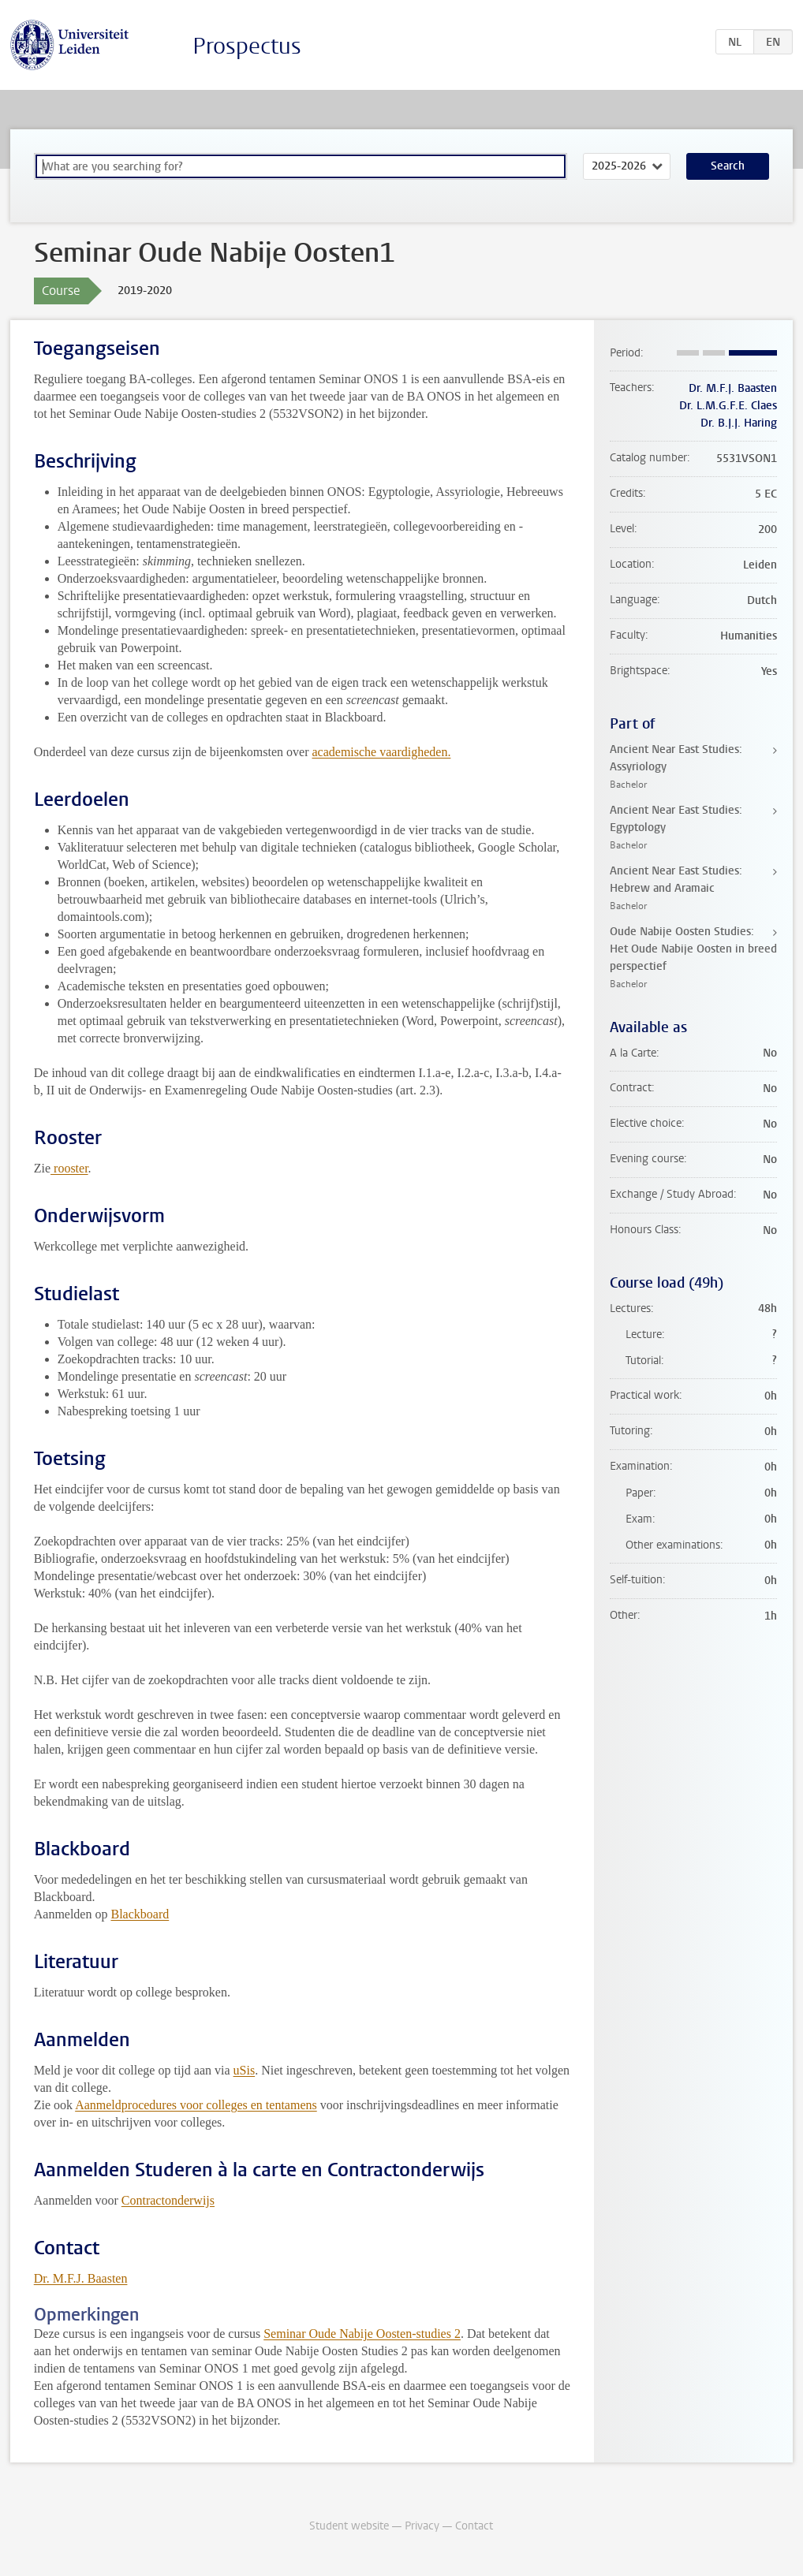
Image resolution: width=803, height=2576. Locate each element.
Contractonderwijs (168, 2200)
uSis (244, 2070)
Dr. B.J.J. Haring (738, 423)
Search (728, 165)
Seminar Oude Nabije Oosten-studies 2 (362, 2333)
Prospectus (246, 46)
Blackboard (139, 1914)
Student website (349, 2525)
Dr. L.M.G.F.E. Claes (728, 405)
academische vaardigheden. (381, 752)
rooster (69, 1168)
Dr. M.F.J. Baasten (81, 2278)
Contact (474, 2525)
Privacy (422, 2525)
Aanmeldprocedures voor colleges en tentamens (196, 2105)
